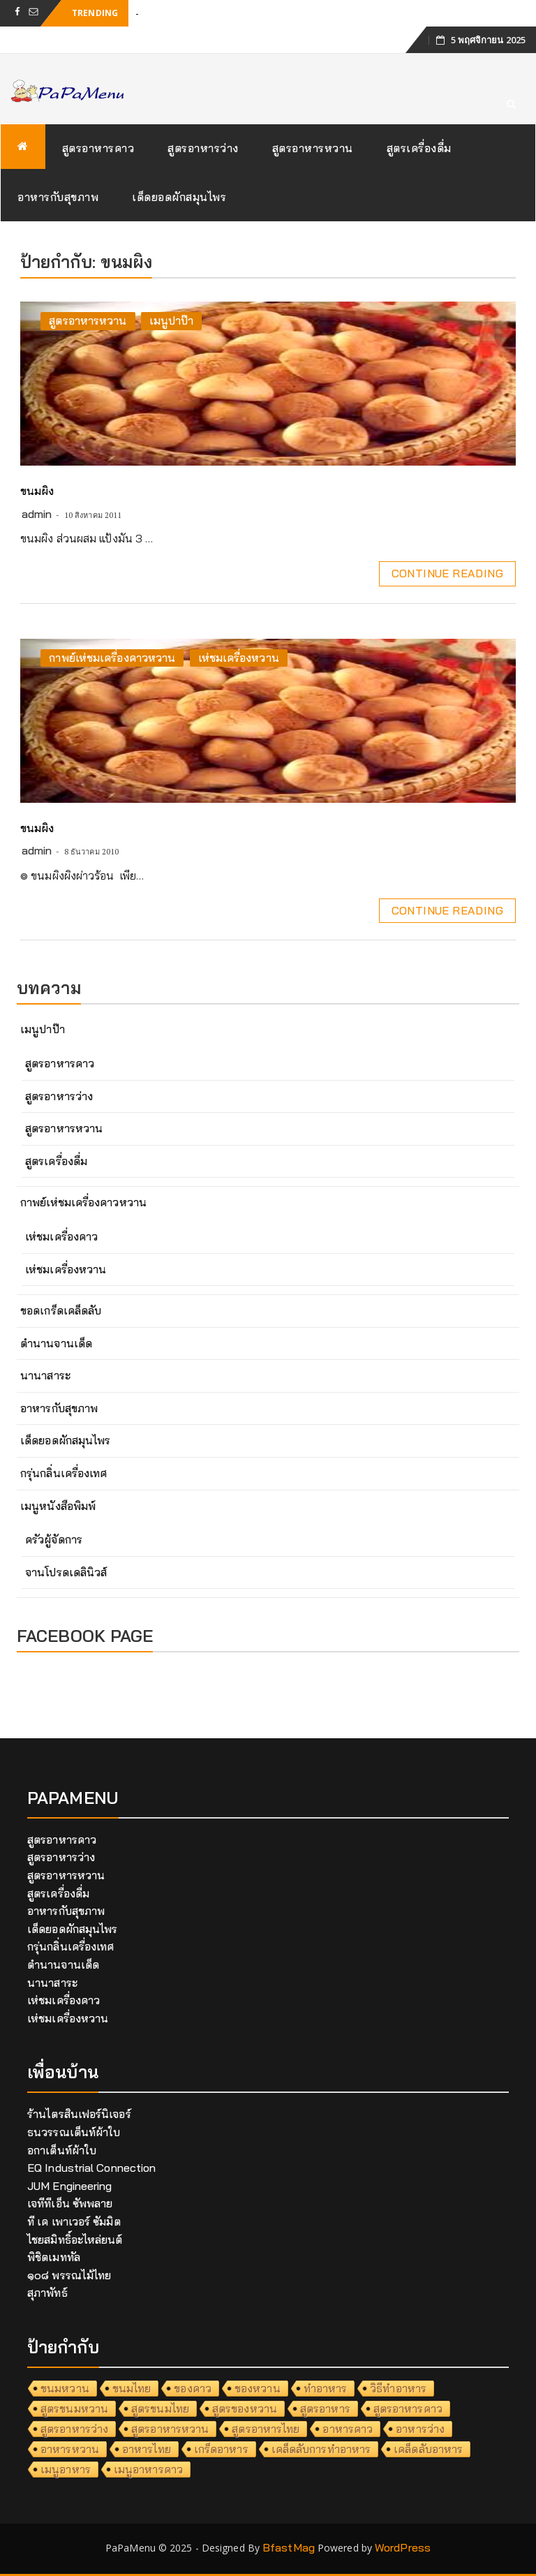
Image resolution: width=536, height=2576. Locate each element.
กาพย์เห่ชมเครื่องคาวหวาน (112, 658)
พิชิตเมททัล (53, 2257)
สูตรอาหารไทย (265, 2429)
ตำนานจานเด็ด (56, 1343)
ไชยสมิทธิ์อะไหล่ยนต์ (75, 2239)
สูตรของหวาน (244, 2408)
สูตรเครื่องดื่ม (419, 148)
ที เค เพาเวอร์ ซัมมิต (74, 2221)
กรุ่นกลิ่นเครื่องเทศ (63, 1473)
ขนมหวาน (64, 2388)
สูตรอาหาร (325, 2408)
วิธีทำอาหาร (398, 2388)
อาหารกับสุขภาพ (57, 197)
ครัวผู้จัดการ (53, 1539)
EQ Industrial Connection (91, 2168)
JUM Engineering (69, 2186)
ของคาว (192, 2388)
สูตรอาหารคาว (98, 148)
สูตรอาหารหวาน (312, 148)
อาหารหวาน (69, 2449)
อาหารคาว (347, 2429)
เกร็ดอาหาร (221, 2449)
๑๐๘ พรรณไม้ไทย (69, 2275)
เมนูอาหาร (65, 2469)
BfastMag (288, 2547)
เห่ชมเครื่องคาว (61, 1236)
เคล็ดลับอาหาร (428, 2449)
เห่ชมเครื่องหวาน (238, 658)
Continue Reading (447, 573)
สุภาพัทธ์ (47, 2293)
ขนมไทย (131, 2388)
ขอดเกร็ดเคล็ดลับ (60, 1310)
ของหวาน (257, 2388)
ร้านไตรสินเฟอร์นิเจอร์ (79, 2114)
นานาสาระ (45, 1375)
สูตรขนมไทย (160, 2408)
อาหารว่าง (420, 2429)
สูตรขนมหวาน (74, 2408)
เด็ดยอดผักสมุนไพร (179, 197)
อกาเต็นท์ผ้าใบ (61, 2150)
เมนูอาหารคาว (148, 2469)
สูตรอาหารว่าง (203, 148)
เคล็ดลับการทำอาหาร (321, 2449)
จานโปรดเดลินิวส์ (66, 1572)
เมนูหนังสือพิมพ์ (58, 1506)
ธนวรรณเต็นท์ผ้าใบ (73, 2132)
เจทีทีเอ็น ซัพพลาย (69, 2203)
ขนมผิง (37, 491)
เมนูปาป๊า (171, 320)
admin (37, 514)
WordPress (403, 2547)
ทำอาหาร (326, 2388)
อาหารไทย (146, 2449)
